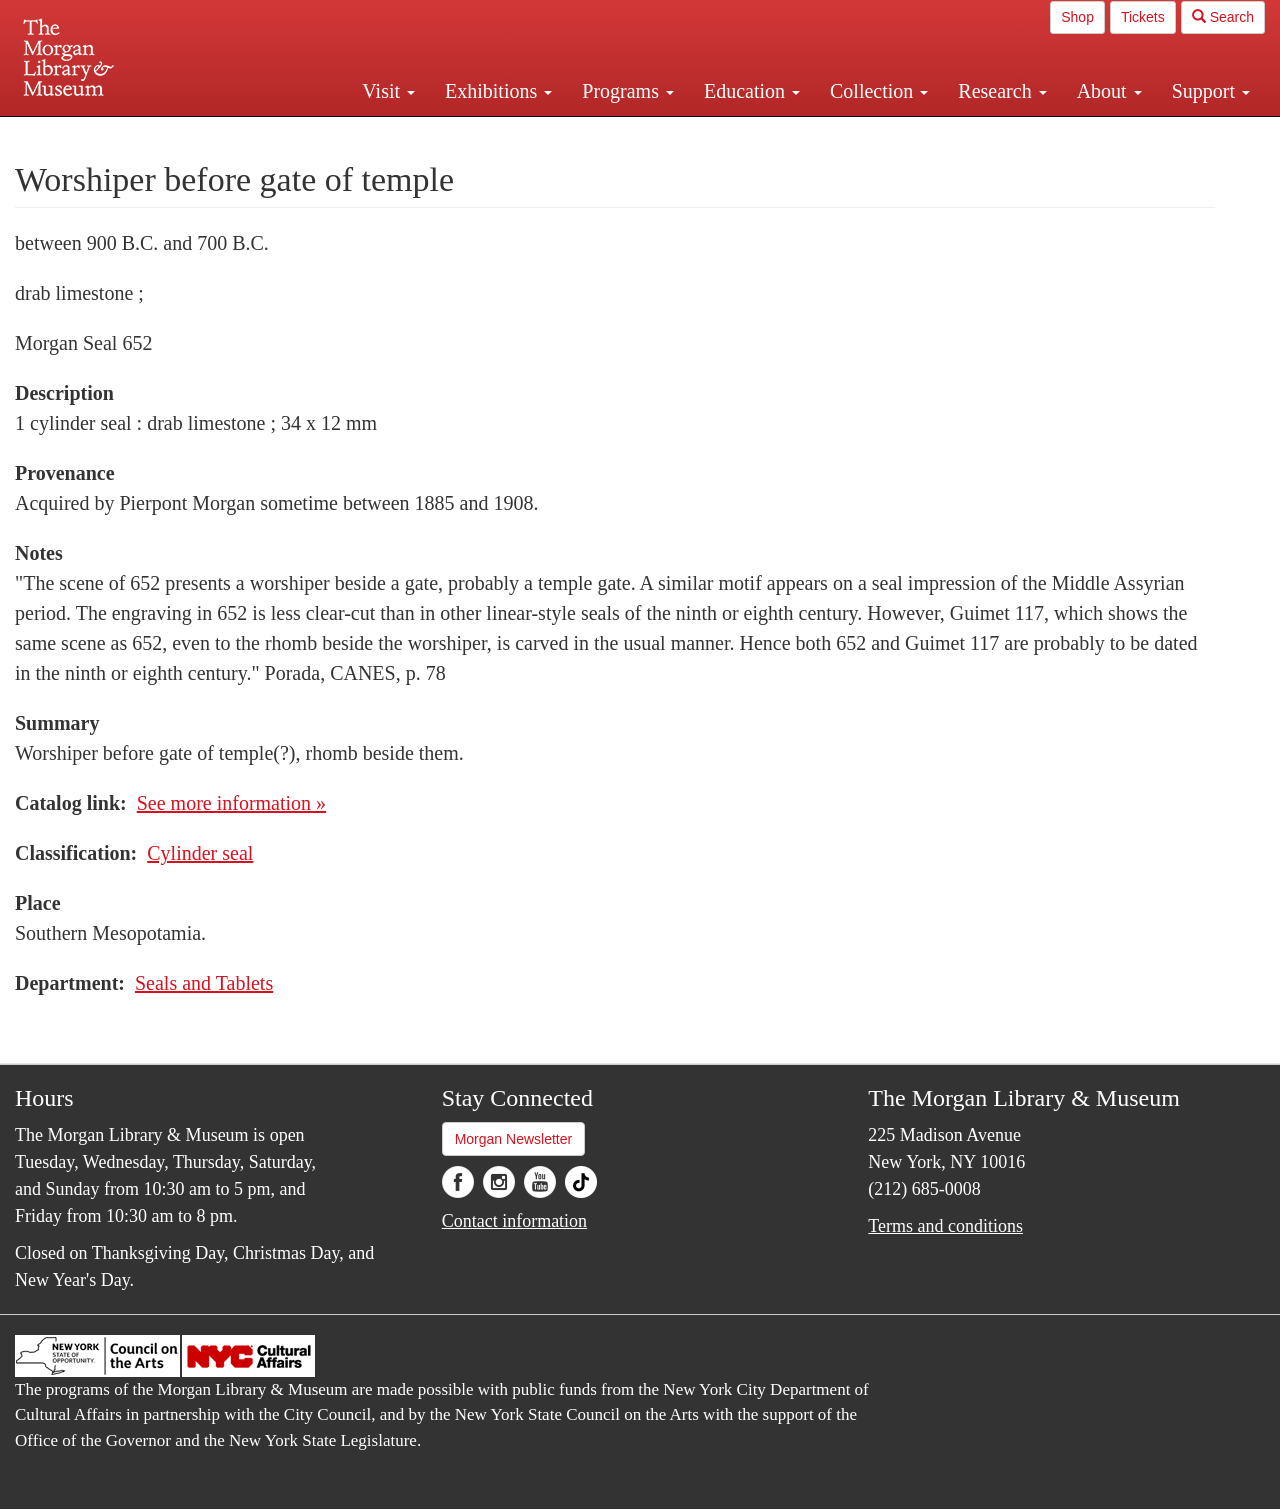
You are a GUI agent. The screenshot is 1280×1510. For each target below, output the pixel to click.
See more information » (231, 803)
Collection (879, 91)
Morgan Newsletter (514, 1139)
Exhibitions (498, 91)
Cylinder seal (200, 853)
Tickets (1143, 17)
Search (1223, 17)
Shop (1077, 17)
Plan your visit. (402, 134)
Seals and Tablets (204, 983)
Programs (628, 91)
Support (1211, 91)
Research (1002, 91)
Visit (388, 91)
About (1109, 91)
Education (752, 91)
